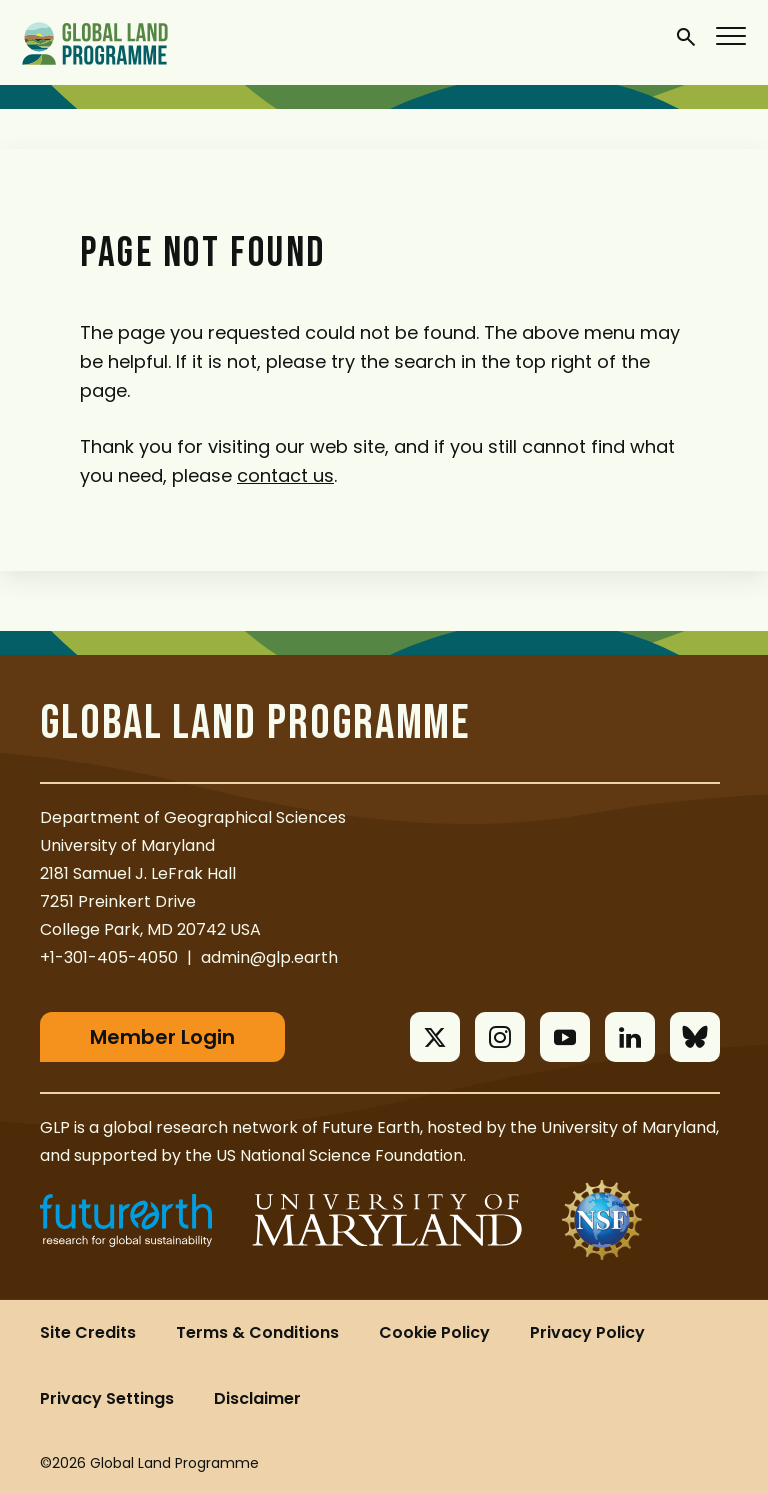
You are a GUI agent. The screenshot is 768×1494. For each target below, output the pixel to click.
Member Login (162, 1037)
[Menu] (732, 35)
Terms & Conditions (257, 1332)
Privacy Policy (587, 1332)
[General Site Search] (686, 36)
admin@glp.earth (269, 957)
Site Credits (88, 1332)
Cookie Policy (434, 1332)
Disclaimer (257, 1398)
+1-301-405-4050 (109, 957)
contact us (285, 475)
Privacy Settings (107, 1398)
